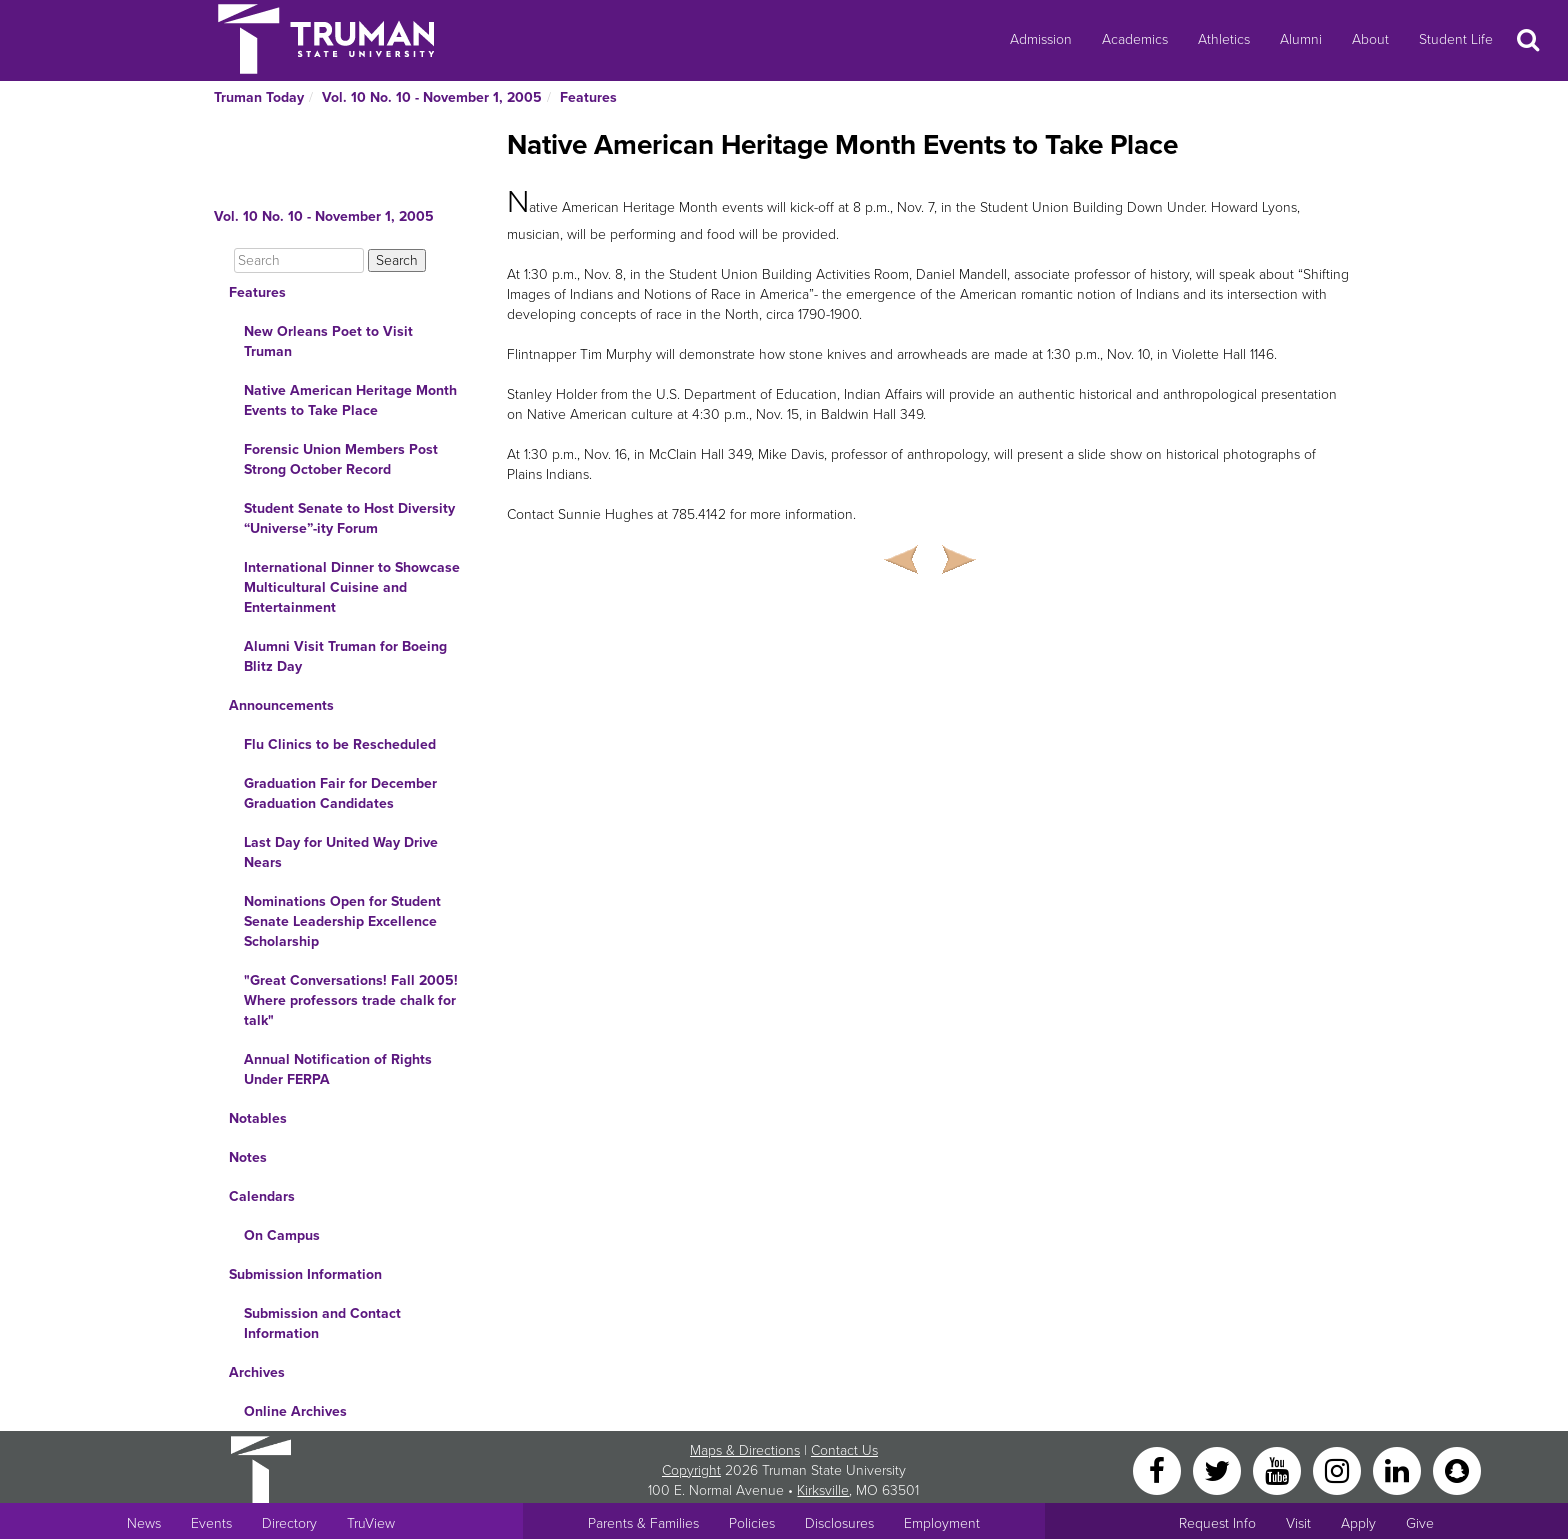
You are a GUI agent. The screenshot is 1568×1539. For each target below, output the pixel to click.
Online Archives (295, 1411)
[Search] (299, 260)
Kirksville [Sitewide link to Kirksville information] (823, 1490)
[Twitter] (1219, 1469)
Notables (258, 1118)
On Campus (282, 1235)
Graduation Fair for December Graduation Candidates (340, 793)
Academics (1135, 39)
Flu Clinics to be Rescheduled (340, 744)
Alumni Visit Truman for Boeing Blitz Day (345, 656)
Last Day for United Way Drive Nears (341, 852)
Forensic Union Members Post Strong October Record (341, 459)
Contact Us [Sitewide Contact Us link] (844, 1450)
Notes (248, 1157)
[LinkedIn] (1399, 1469)
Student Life (1456, 39)
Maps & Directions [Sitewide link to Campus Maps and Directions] (745, 1450)
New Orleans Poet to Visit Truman (328, 341)
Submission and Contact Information (322, 1323)
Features (588, 97)
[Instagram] (1339, 1469)
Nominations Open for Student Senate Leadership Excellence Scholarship (342, 921)
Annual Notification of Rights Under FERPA (338, 1069)
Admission (1041, 39)
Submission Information (305, 1274)
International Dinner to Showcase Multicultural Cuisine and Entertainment (352, 587)
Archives (257, 1372)
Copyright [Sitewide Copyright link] (691, 1470)
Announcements (281, 705)
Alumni (1301, 39)
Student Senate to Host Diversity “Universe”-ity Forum (349, 518)
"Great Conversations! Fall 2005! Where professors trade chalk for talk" (351, 1000)
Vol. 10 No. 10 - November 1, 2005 (432, 97)
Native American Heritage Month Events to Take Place (350, 400)
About (1370, 39)
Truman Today (259, 97)
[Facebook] (1159, 1469)
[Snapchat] (1457, 1469)
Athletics (1224, 39)
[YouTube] (1279, 1469)
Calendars (262, 1196)
